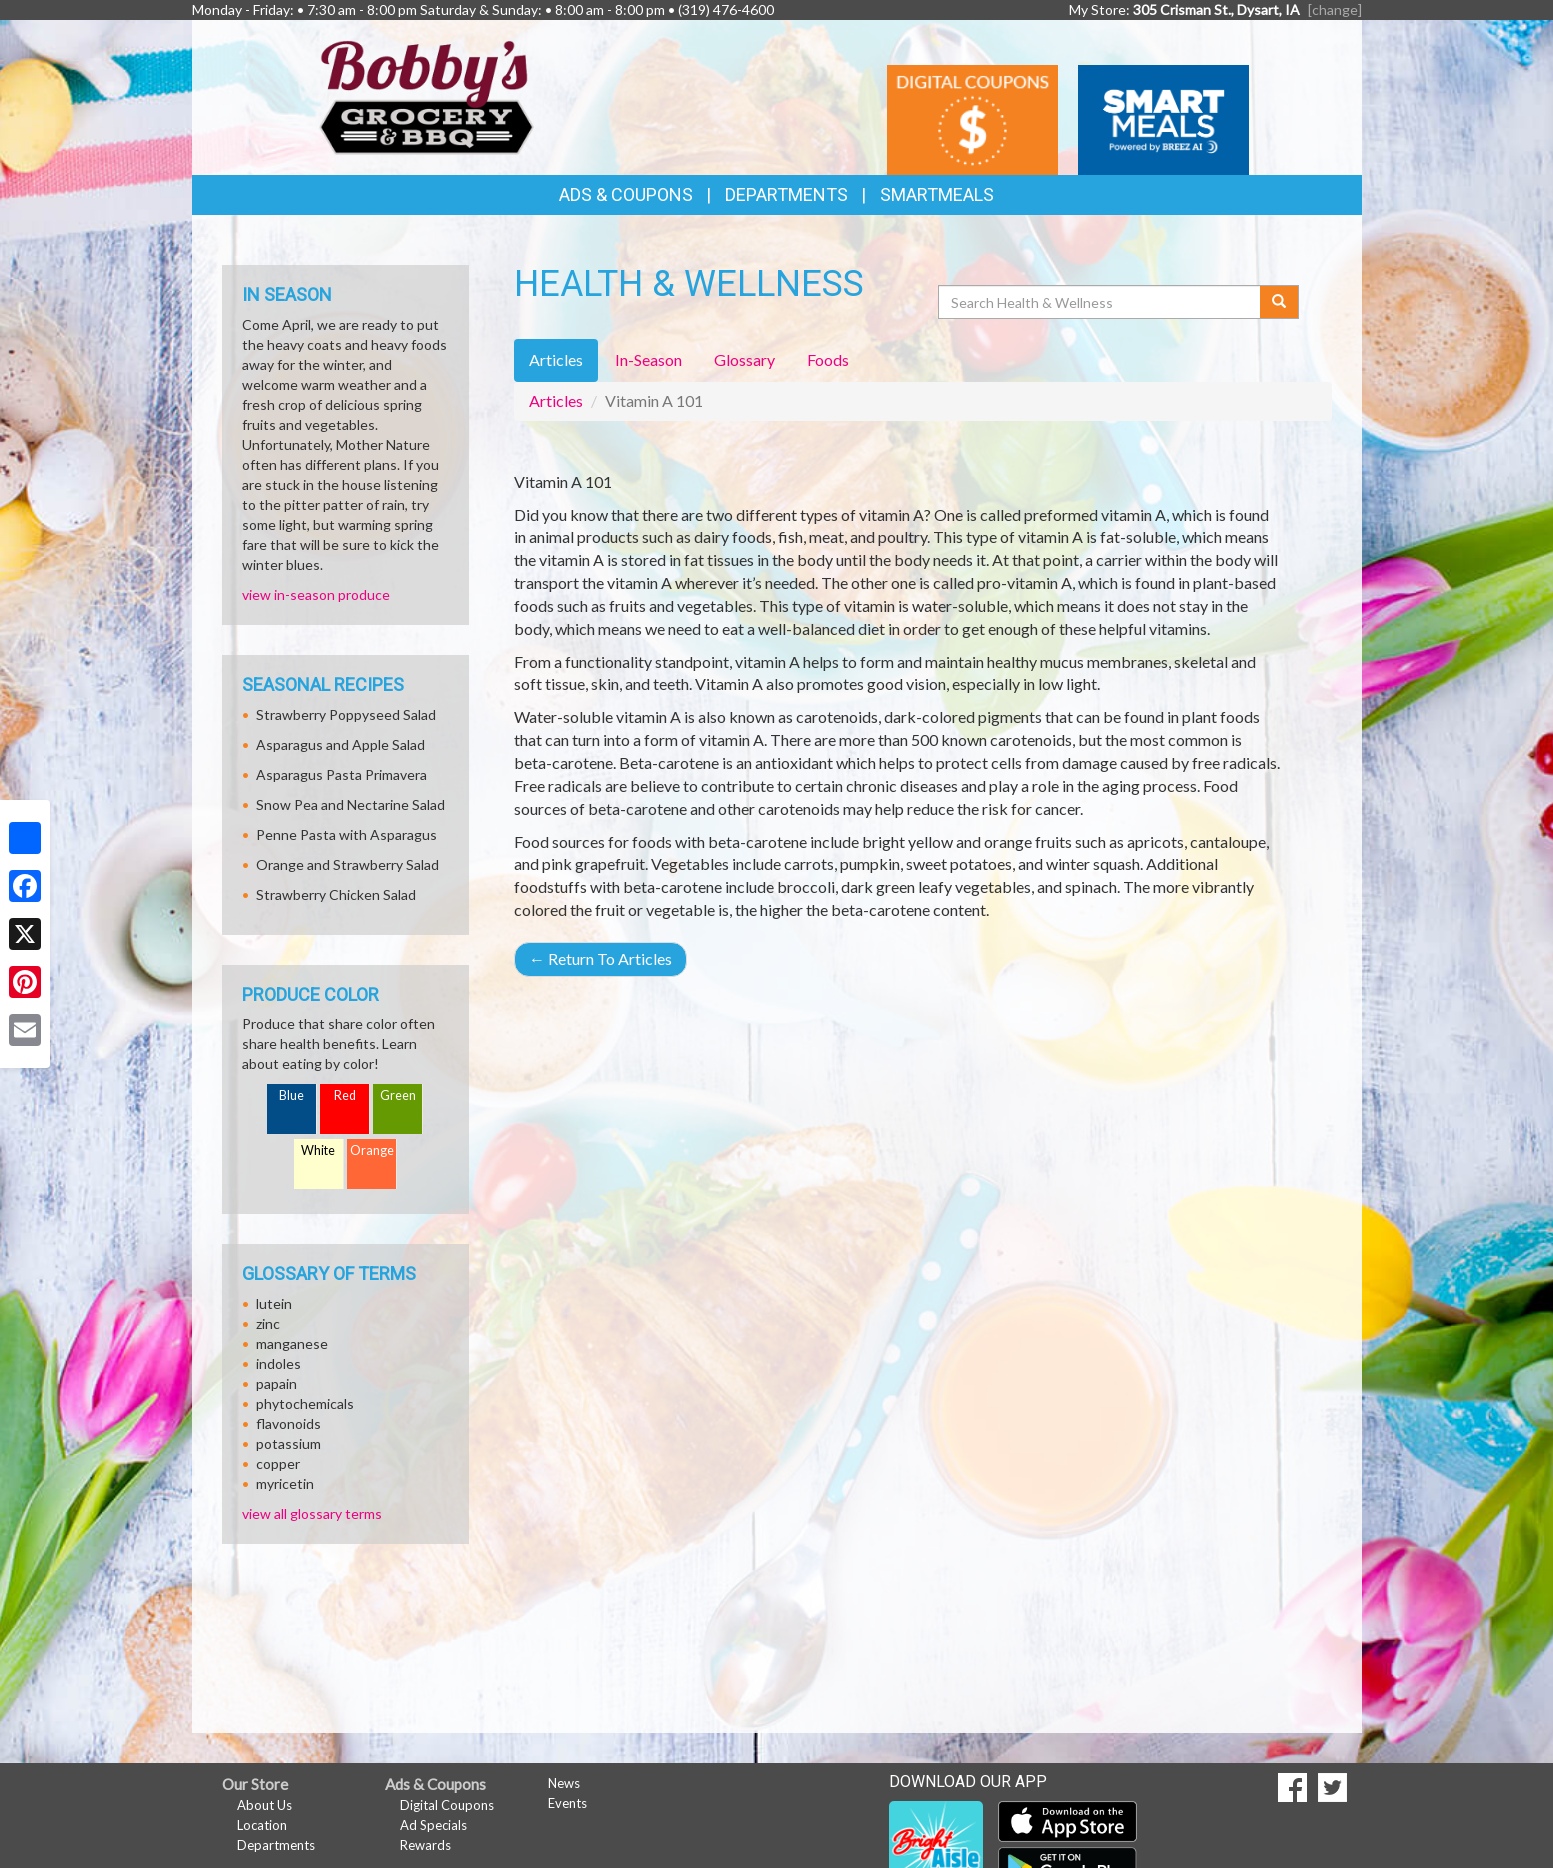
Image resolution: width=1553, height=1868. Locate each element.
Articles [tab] (556, 359)
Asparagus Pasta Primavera (341, 774)
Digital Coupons (447, 1805)
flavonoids (288, 1423)
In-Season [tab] (648, 359)
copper (278, 1463)
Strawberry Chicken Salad (336, 894)
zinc (268, 1323)
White (318, 1150)
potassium (288, 1443)
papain (276, 1383)
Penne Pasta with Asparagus (346, 834)
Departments (276, 1845)
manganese (292, 1343)
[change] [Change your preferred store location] (1335, 9)
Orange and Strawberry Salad (347, 864)
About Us (264, 1805)
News (564, 1783)
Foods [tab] (828, 359)
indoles (278, 1363)
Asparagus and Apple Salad (340, 744)
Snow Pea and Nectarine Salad (350, 804)
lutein (274, 1303)
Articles (556, 400)
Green (398, 1095)
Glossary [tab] (744, 359)
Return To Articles (600, 958)
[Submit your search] (1279, 302)
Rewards (425, 1845)
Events (567, 1803)
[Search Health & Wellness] (1101, 302)
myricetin (285, 1483)
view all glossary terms (312, 1513)
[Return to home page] (426, 95)
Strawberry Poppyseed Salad (346, 714)
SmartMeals (937, 194)
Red (345, 1095)
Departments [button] (786, 194)
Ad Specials (433, 1825)
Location (262, 1825)
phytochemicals (305, 1403)
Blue (291, 1095)
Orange (372, 1150)
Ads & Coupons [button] (626, 194)
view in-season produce (316, 594)
